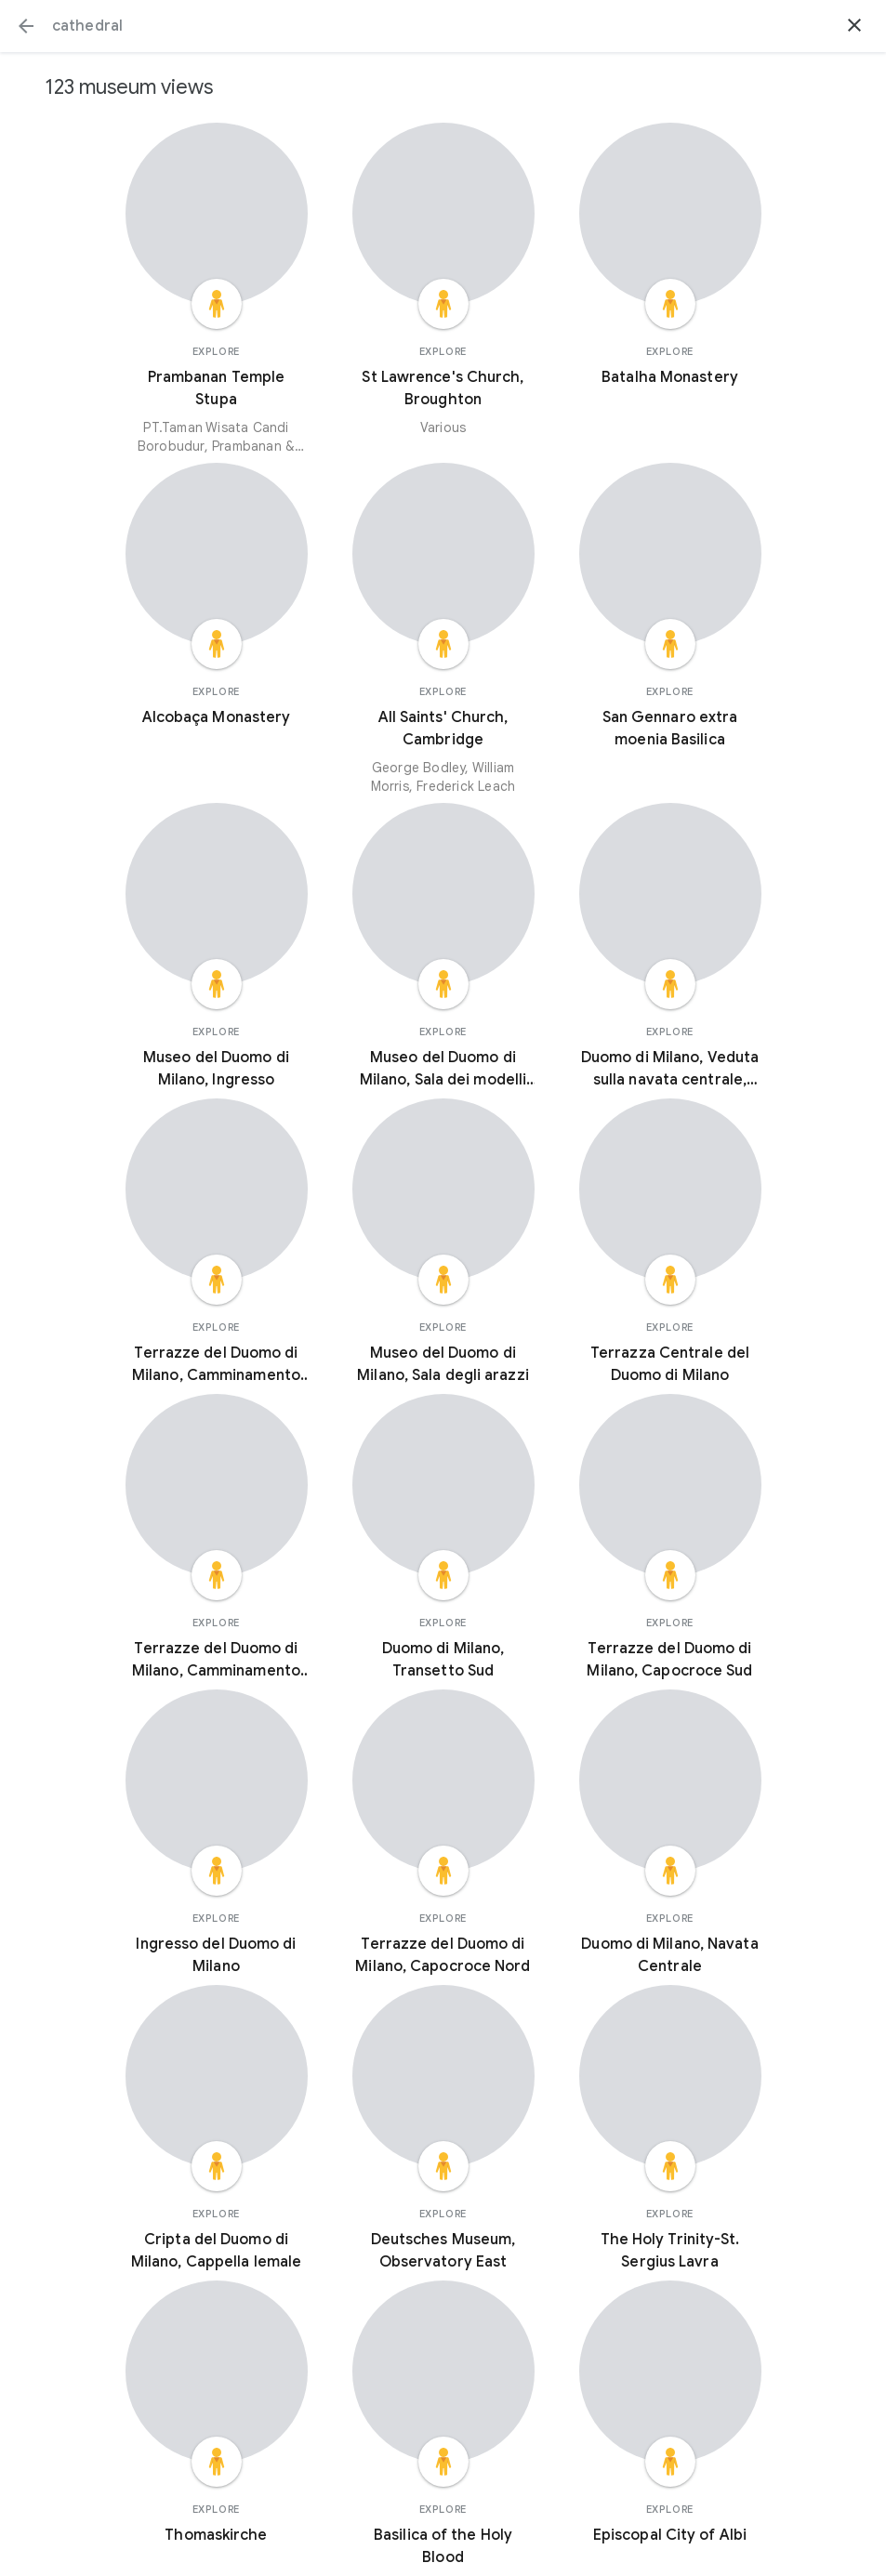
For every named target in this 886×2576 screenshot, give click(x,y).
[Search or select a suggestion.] (443, 26)
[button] (26, 26)
